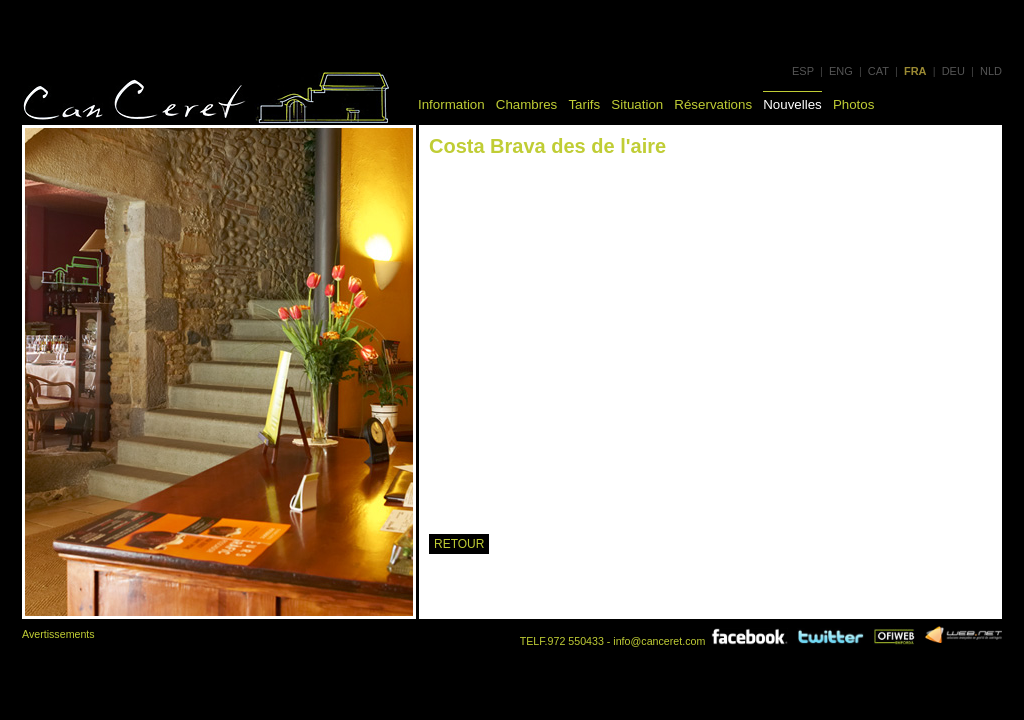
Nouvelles (792, 104)
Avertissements (58, 634)
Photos (854, 104)
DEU (953, 71)
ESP (803, 71)
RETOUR (459, 544)
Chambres (526, 104)
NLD (991, 71)
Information (451, 104)
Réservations (713, 104)
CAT (878, 71)
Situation (637, 104)
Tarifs (584, 104)
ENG (841, 71)
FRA (915, 71)
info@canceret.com (659, 641)
